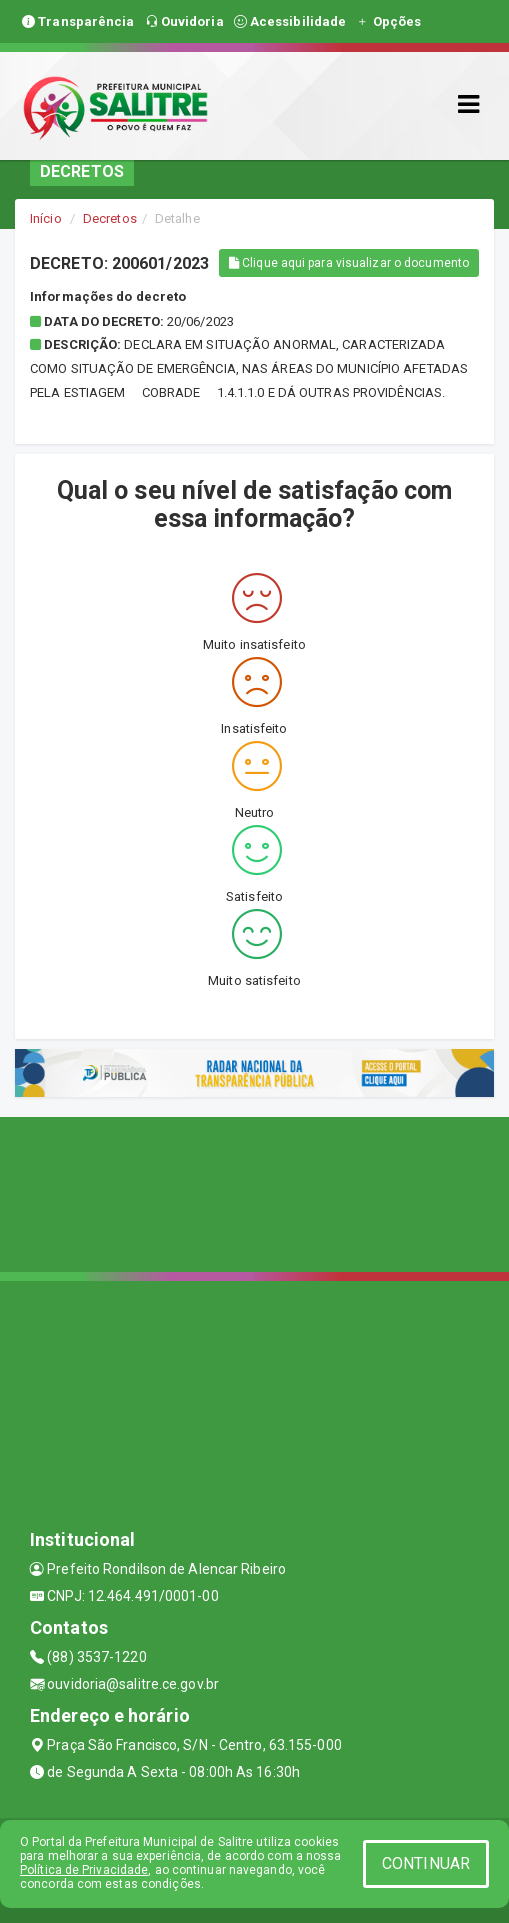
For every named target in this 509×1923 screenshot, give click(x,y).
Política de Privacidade (84, 1870)
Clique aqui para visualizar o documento (349, 263)
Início (46, 218)
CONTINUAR (426, 1863)
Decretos (110, 218)
